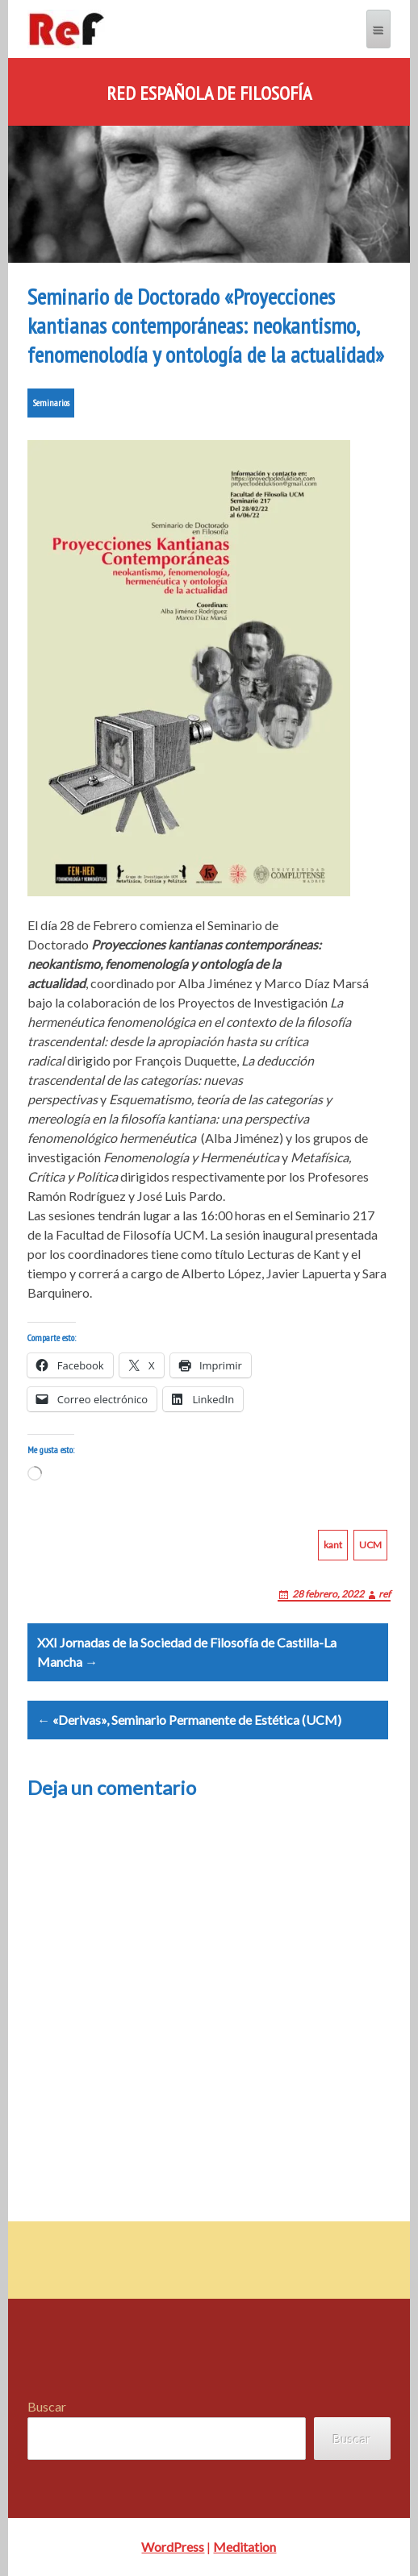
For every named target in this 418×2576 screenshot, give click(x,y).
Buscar (46, 2406)
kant (333, 1545)
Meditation (244, 2546)
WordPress (172, 2546)
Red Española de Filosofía (209, 93)
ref (384, 1594)
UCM (370, 1545)
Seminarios (50, 403)
